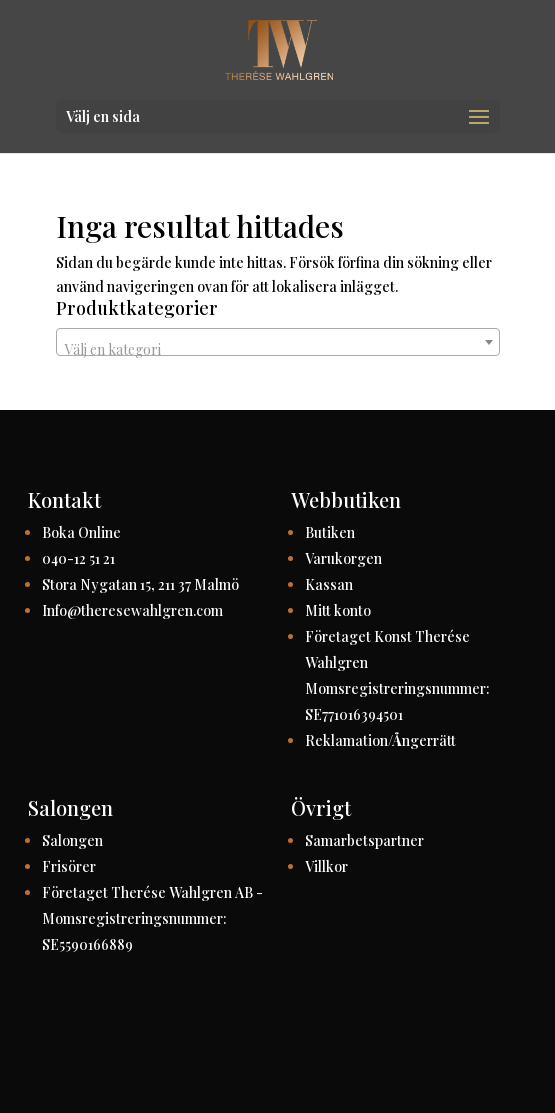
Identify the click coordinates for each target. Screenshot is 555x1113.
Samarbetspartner (364, 840)
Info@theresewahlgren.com (132, 610)
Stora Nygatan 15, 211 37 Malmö (140, 584)
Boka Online (81, 532)
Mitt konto (338, 610)
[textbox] (278, 350)
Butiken (330, 532)
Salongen (72, 840)
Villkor (326, 866)
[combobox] (278, 342)
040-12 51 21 (78, 558)
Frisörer (69, 866)
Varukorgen (343, 558)
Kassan (329, 584)
